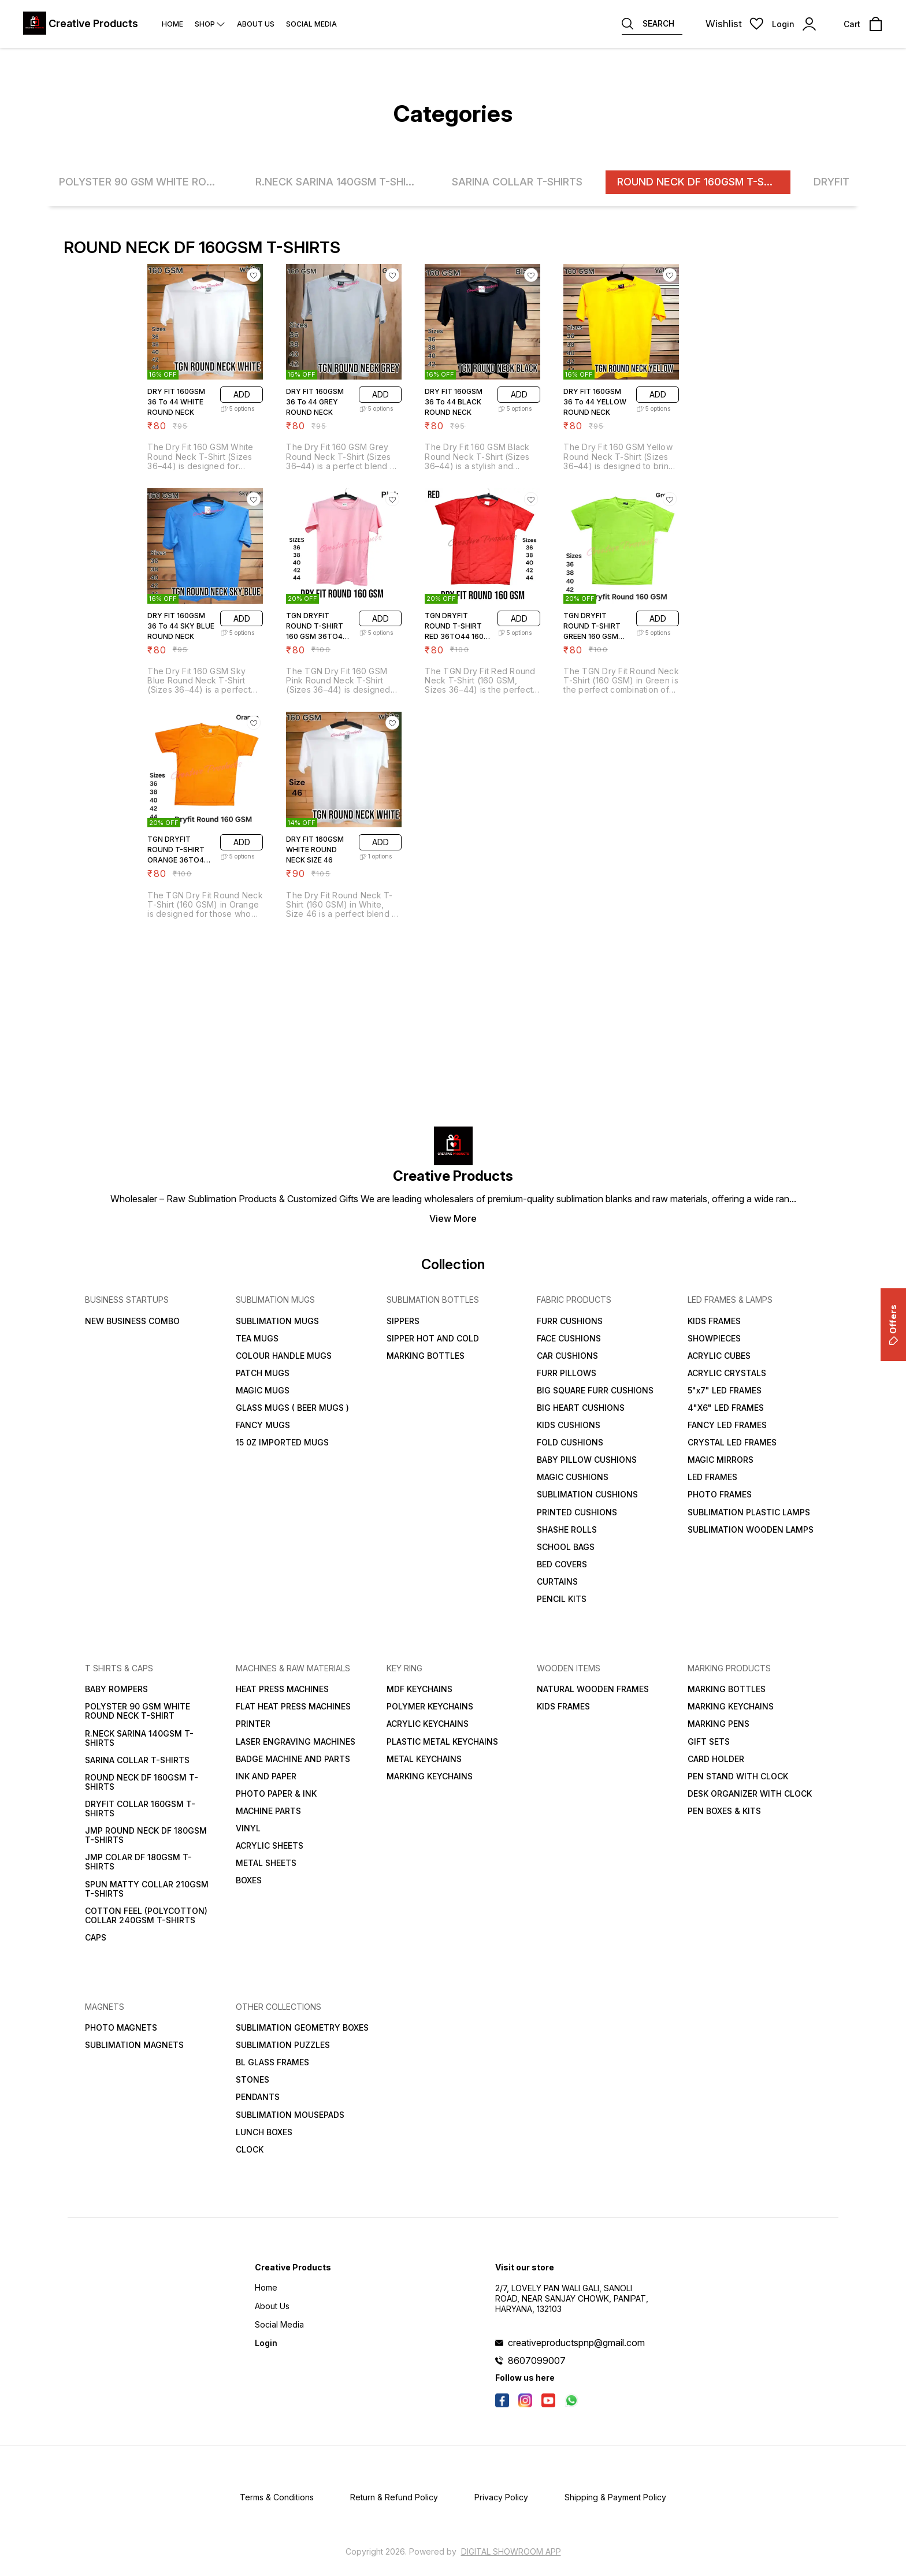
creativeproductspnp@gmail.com (576, 2342)
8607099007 (537, 2360)
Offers (893, 1324)
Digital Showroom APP (511, 2551)
